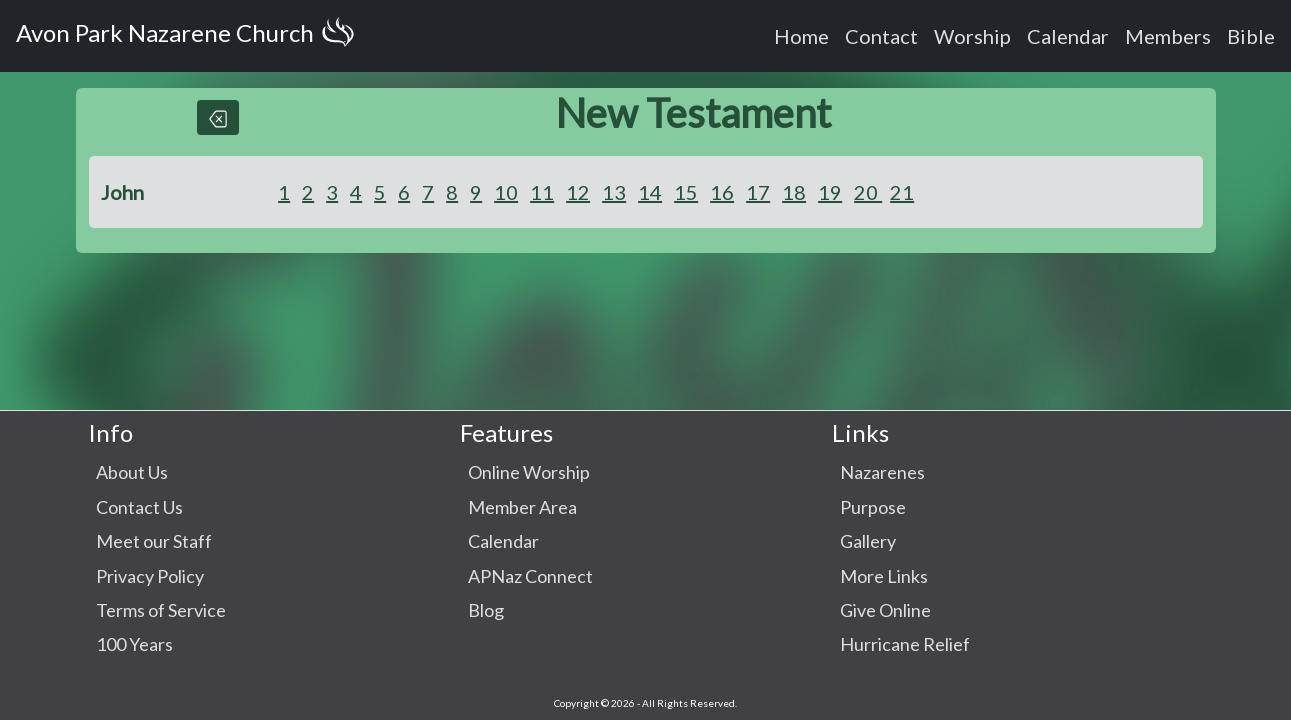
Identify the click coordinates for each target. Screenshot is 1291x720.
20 (868, 192)
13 (614, 192)
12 (578, 192)
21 (902, 192)
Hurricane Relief (905, 644)
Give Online (885, 610)
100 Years (134, 644)
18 (794, 192)
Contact (881, 36)
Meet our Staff (154, 541)
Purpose (873, 507)
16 (722, 192)
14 (650, 192)
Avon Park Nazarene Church (189, 36)
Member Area (522, 507)
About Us (132, 472)
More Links (884, 576)
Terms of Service (161, 610)
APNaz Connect (530, 576)
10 (506, 192)
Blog (486, 610)
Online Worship (529, 472)
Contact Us (139, 507)
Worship (972, 36)
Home (801, 36)
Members (1168, 36)
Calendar (1068, 36)
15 (686, 192)
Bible (1251, 36)
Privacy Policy (150, 576)
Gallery (868, 541)
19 (830, 192)
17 (758, 192)
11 (542, 192)
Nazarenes (882, 472)
